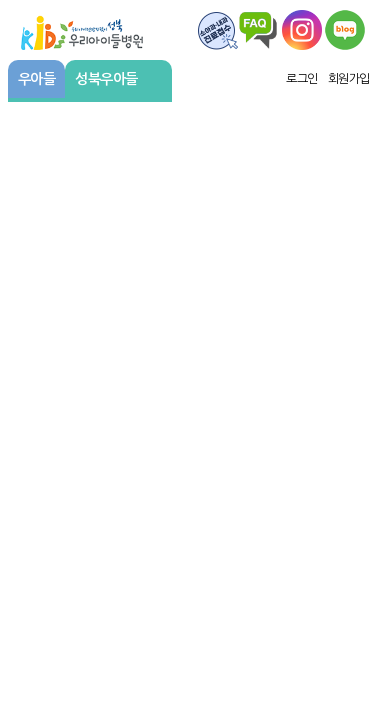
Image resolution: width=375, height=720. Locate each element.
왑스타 (302, 30)
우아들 (37, 79)
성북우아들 (116, 79)
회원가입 (349, 79)
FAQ (218, 30)
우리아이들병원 (82, 30)
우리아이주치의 (345, 30)
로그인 (302, 79)
